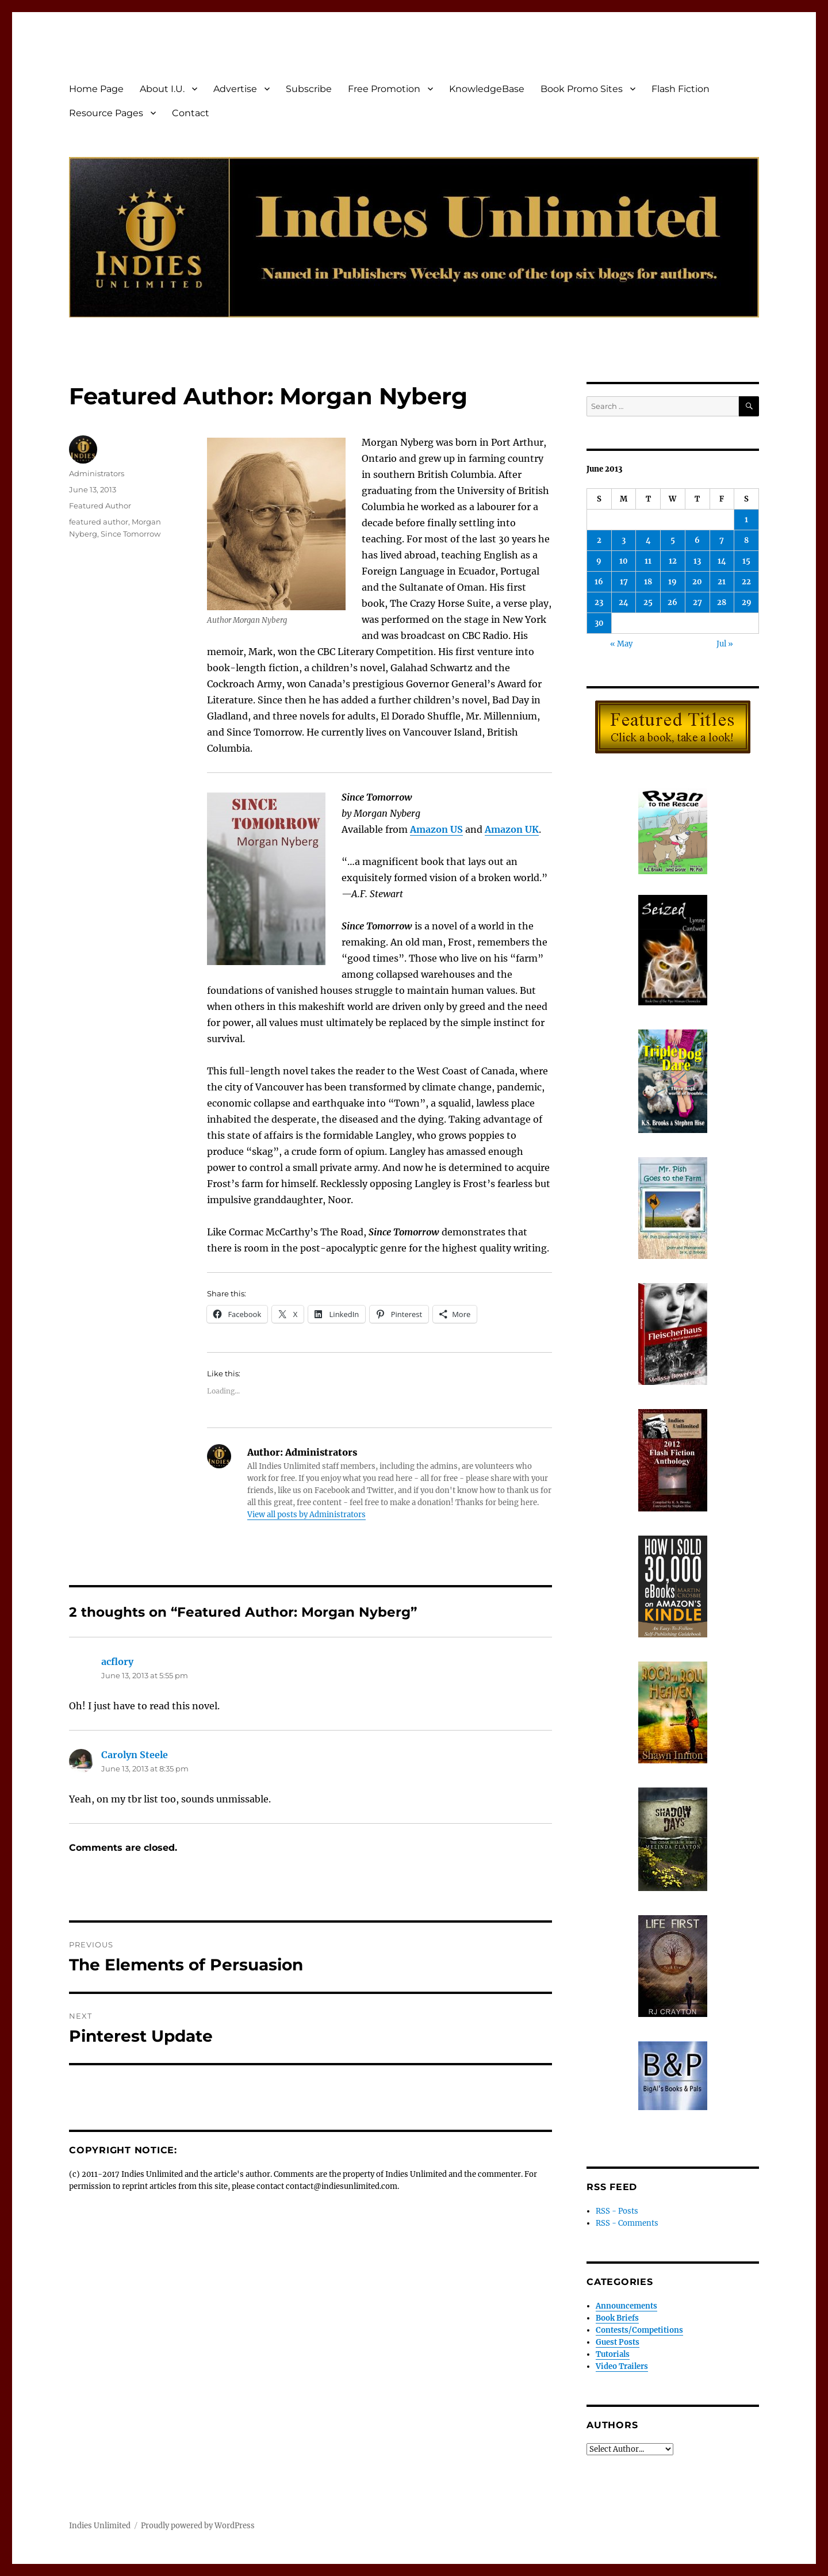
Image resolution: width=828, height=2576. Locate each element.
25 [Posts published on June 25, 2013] (648, 602)
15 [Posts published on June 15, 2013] (746, 561)
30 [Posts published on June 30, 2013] (599, 623)
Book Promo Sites (581, 88)
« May (621, 644)
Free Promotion (384, 88)
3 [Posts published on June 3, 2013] (624, 540)
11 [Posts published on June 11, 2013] (648, 561)
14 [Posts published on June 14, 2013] (722, 561)
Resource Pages (106, 113)
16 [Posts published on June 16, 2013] (599, 582)
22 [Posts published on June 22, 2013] (746, 582)
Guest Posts (617, 2342)
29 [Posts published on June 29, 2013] (747, 602)
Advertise (235, 88)
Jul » (724, 644)
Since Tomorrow (130, 533)
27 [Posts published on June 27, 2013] (697, 602)
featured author (98, 521)
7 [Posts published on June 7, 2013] (721, 540)
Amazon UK (512, 829)
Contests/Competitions (639, 2330)
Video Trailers (622, 2366)
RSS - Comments (627, 2223)
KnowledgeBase (486, 88)
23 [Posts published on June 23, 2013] (599, 602)
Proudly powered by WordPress (198, 2526)
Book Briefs (617, 2318)
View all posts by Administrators (306, 1514)
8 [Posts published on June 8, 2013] (746, 540)
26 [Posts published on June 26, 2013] (672, 602)
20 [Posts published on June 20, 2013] (697, 582)
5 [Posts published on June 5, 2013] (672, 540)
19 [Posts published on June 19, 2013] (672, 582)
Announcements (626, 2306)
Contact (190, 113)
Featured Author (100, 505)
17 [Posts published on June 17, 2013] (624, 582)
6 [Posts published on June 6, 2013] (697, 540)
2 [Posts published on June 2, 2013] (599, 540)
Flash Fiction (680, 88)
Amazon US (436, 829)
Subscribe (309, 88)
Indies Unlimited (100, 2526)
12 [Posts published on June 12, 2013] (673, 561)
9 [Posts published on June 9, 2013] (598, 561)
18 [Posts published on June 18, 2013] (648, 582)
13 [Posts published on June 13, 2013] (697, 561)
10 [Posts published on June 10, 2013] (623, 561)
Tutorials (613, 2354)
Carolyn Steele (134, 1754)
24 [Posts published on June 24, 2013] (623, 602)
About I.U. (162, 88)
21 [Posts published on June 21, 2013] (722, 582)
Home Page (96, 88)
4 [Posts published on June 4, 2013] (648, 540)
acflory (117, 1661)
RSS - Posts (617, 2211)
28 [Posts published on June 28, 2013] (721, 602)
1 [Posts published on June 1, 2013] (746, 520)
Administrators (96, 473)
